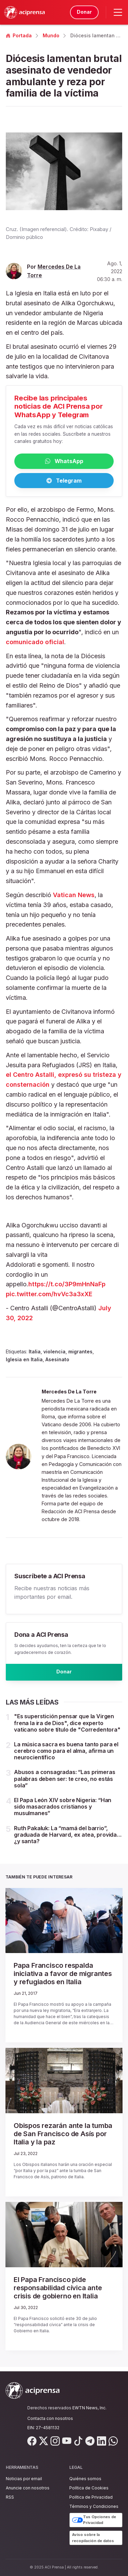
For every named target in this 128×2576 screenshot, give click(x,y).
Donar (82, 12)
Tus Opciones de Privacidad (94, 2520)
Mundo (51, 35)
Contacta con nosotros (50, 2418)
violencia (54, 1354)
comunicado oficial (35, 644)
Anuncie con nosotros (27, 2487)
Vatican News (74, 897)
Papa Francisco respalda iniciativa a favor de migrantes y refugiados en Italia (63, 1978)
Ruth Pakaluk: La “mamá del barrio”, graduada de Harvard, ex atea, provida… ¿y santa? (68, 1839)
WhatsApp (64, 462)
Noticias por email (24, 2478)
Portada (19, 35)
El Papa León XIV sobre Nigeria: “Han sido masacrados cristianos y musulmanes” (62, 1811)
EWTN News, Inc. (89, 2407)
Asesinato (57, 1361)
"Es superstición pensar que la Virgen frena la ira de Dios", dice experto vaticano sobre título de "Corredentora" (67, 1727)
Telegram (64, 482)
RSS (10, 2497)
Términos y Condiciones (93, 2506)
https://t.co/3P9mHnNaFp (66, 1286)
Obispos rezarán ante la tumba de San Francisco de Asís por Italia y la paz (63, 2138)
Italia (35, 1354)
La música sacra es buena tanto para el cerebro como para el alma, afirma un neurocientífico (66, 1755)
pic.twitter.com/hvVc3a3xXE (49, 1296)
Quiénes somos (85, 2478)
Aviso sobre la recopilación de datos (93, 2537)
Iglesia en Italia (24, 1361)
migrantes (80, 1354)
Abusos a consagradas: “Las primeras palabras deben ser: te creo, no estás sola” (64, 1783)
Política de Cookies (89, 2487)
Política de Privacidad (91, 2497)
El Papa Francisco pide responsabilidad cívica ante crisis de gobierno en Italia (58, 2292)
